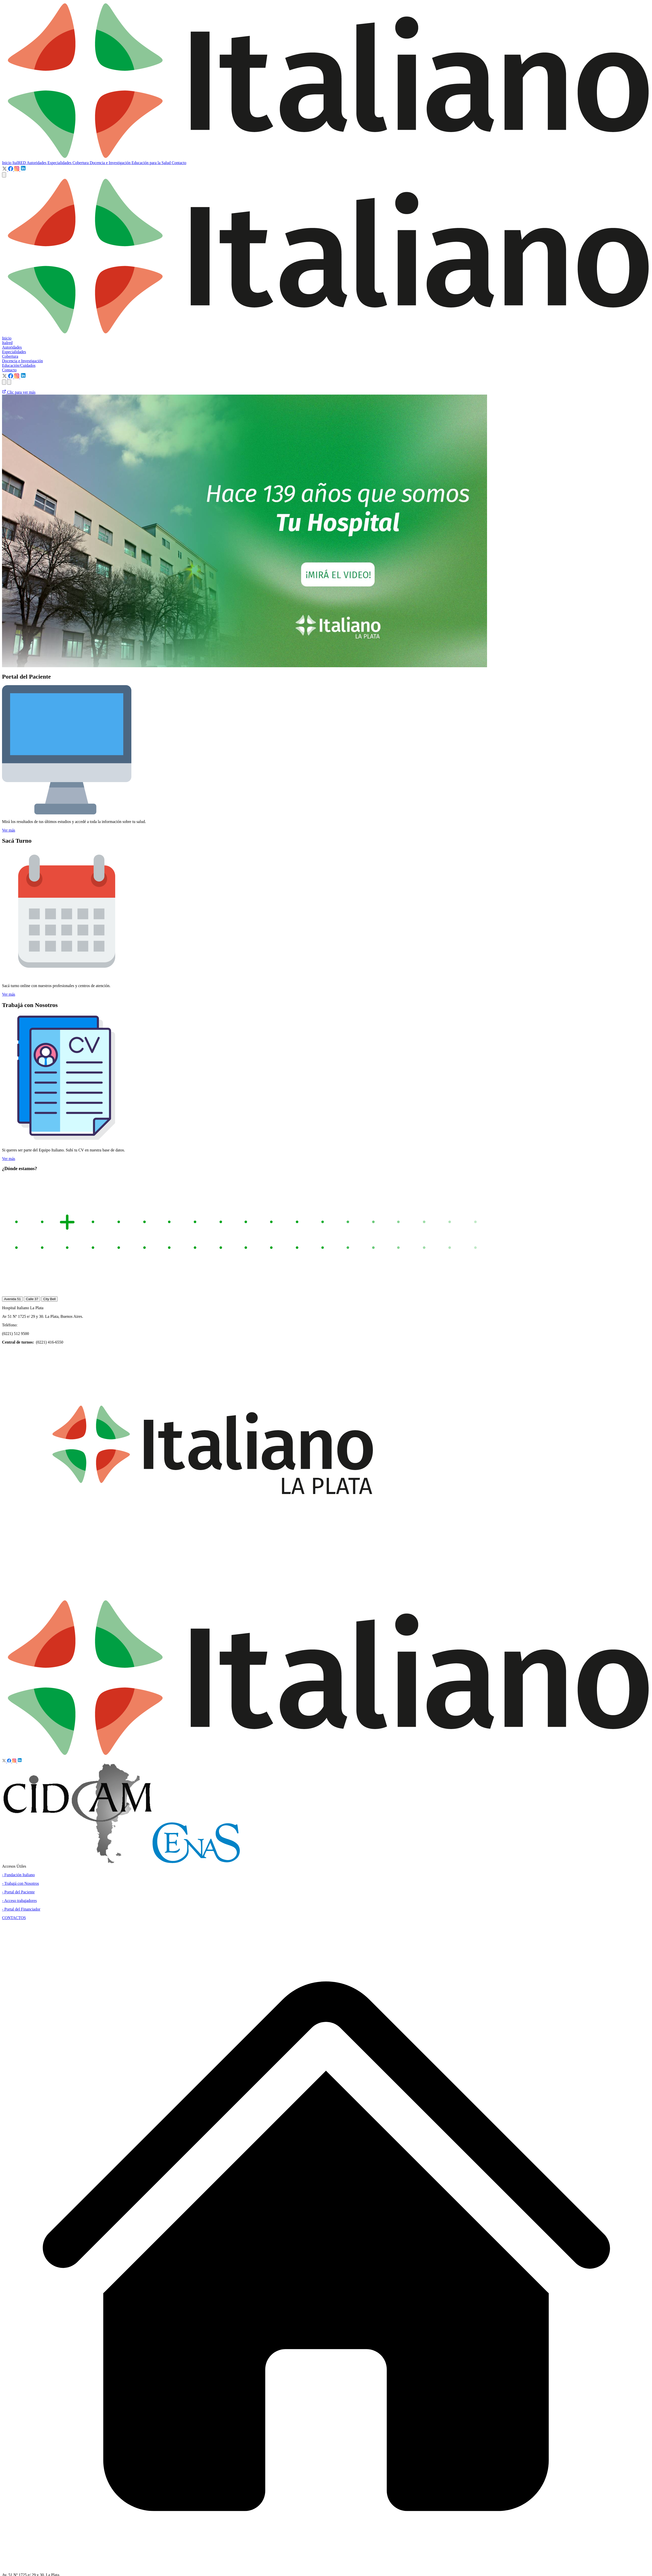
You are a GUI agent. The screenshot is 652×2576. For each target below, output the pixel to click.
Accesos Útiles (14, 1866)
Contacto (179, 163)
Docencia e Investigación (111, 163)
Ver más (8, 830)
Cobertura (81, 163)
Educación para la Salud (152, 163)
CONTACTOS (14, 1918)
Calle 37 (32, 1299)
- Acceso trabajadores (19, 1900)
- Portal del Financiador (21, 1909)
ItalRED (19, 163)
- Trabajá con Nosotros (20, 1883)
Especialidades (60, 163)
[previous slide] (4, 382)
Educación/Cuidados (18, 365)
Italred (7, 343)
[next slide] (9, 382)
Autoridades (37, 163)
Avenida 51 (12, 1299)
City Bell (49, 1299)
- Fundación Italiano (18, 1875)
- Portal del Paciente (18, 1892)
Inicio (7, 163)
